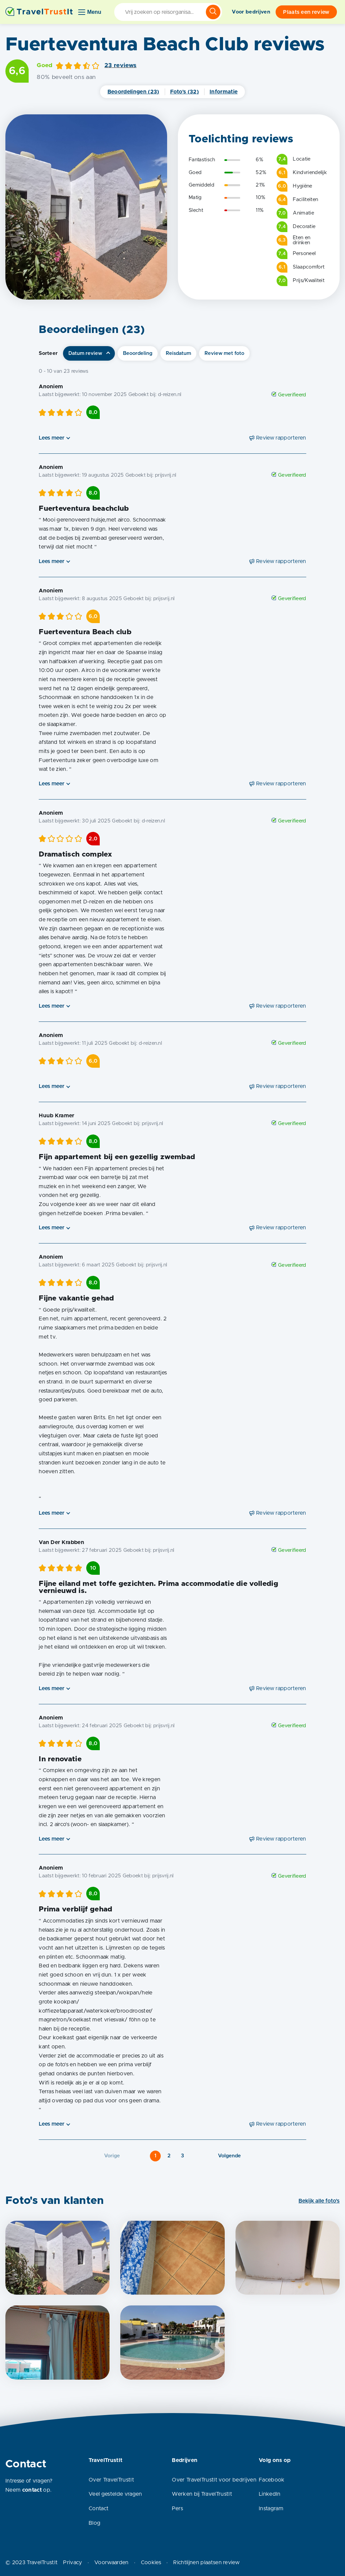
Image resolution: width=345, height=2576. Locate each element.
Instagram (271, 2508)
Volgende (229, 2155)
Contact (98, 2508)
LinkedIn (270, 2494)
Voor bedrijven (251, 12)
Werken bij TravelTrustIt (202, 2494)
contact (32, 2490)
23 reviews (120, 65)
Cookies (151, 2562)
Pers (177, 2508)
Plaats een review (306, 12)
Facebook (272, 2480)
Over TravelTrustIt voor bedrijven (214, 2480)
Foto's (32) (184, 91)
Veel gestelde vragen (115, 2494)
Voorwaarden (111, 2562)
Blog (94, 2523)
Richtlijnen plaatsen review (206, 2562)
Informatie (224, 91)
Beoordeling (137, 353)
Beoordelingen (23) (133, 91)
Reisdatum (178, 353)
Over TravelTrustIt (111, 2480)
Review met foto (224, 353)
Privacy (72, 2562)
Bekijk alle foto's (319, 2201)
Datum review (85, 353)
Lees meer (51, 438)
